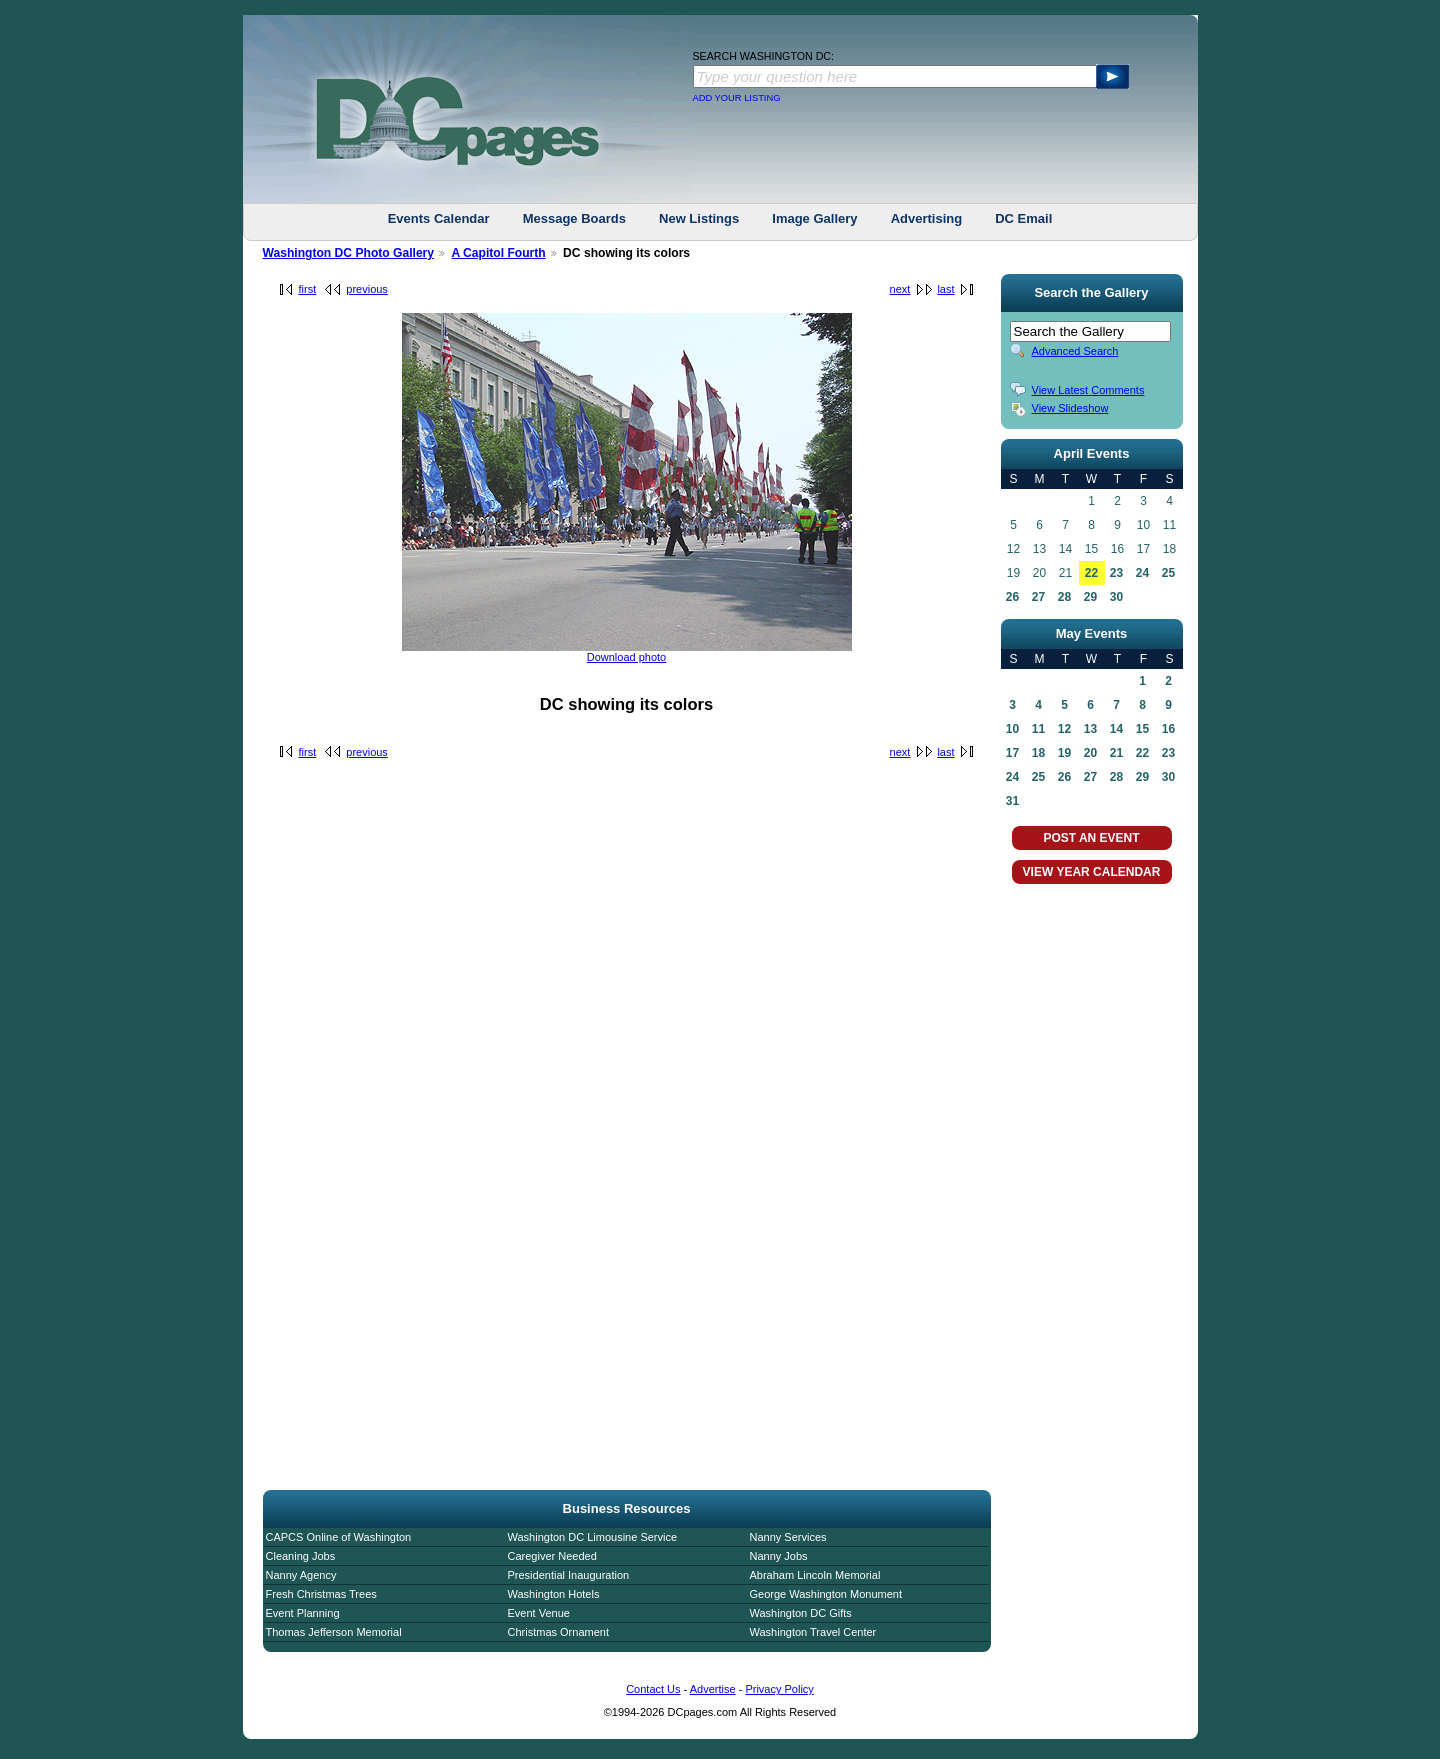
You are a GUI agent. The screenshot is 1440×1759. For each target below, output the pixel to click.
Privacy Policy (779, 1689)
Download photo (627, 657)
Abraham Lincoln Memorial (815, 1575)
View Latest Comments (1088, 390)
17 (1012, 753)
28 (1064, 597)
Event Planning (303, 1613)
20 (1090, 753)
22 (1091, 573)
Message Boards (574, 218)
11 (1038, 729)
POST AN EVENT (1091, 838)
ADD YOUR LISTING (737, 98)
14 (1116, 729)
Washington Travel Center (813, 1632)
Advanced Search (1075, 351)
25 (1168, 573)
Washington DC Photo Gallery (349, 253)
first (308, 289)
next (900, 289)
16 (1168, 729)
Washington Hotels (554, 1594)
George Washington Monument (826, 1594)
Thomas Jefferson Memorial (334, 1632)
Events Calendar (439, 218)
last (945, 289)
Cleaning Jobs (301, 1556)
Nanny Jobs (779, 1556)
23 (1116, 573)
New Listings (699, 218)
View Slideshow (1070, 408)
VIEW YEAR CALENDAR (1092, 872)
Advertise (713, 1689)
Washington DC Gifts (801, 1613)
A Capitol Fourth (498, 253)
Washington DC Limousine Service (593, 1537)
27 (1038, 597)
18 (1038, 753)
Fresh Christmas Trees (321, 1594)
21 (1116, 753)
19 (1064, 753)
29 (1090, 597)
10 (1012, 729)
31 (1012, 801)
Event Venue (539, 1613)
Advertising (927, 218)
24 (1142, 573)
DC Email (1023, 218)
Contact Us (653, 1689)
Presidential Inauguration (569, 1575)
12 (1064, 729)
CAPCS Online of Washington (339, 1537)
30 (1116, 597)
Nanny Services (788, 1537)
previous (367, 289)
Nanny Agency (301, 1575)
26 (1012, 597)
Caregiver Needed (552, 1556)
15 (1142, 729)
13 (1090, 729)
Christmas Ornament (558, 1632)
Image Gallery (814, 218)
